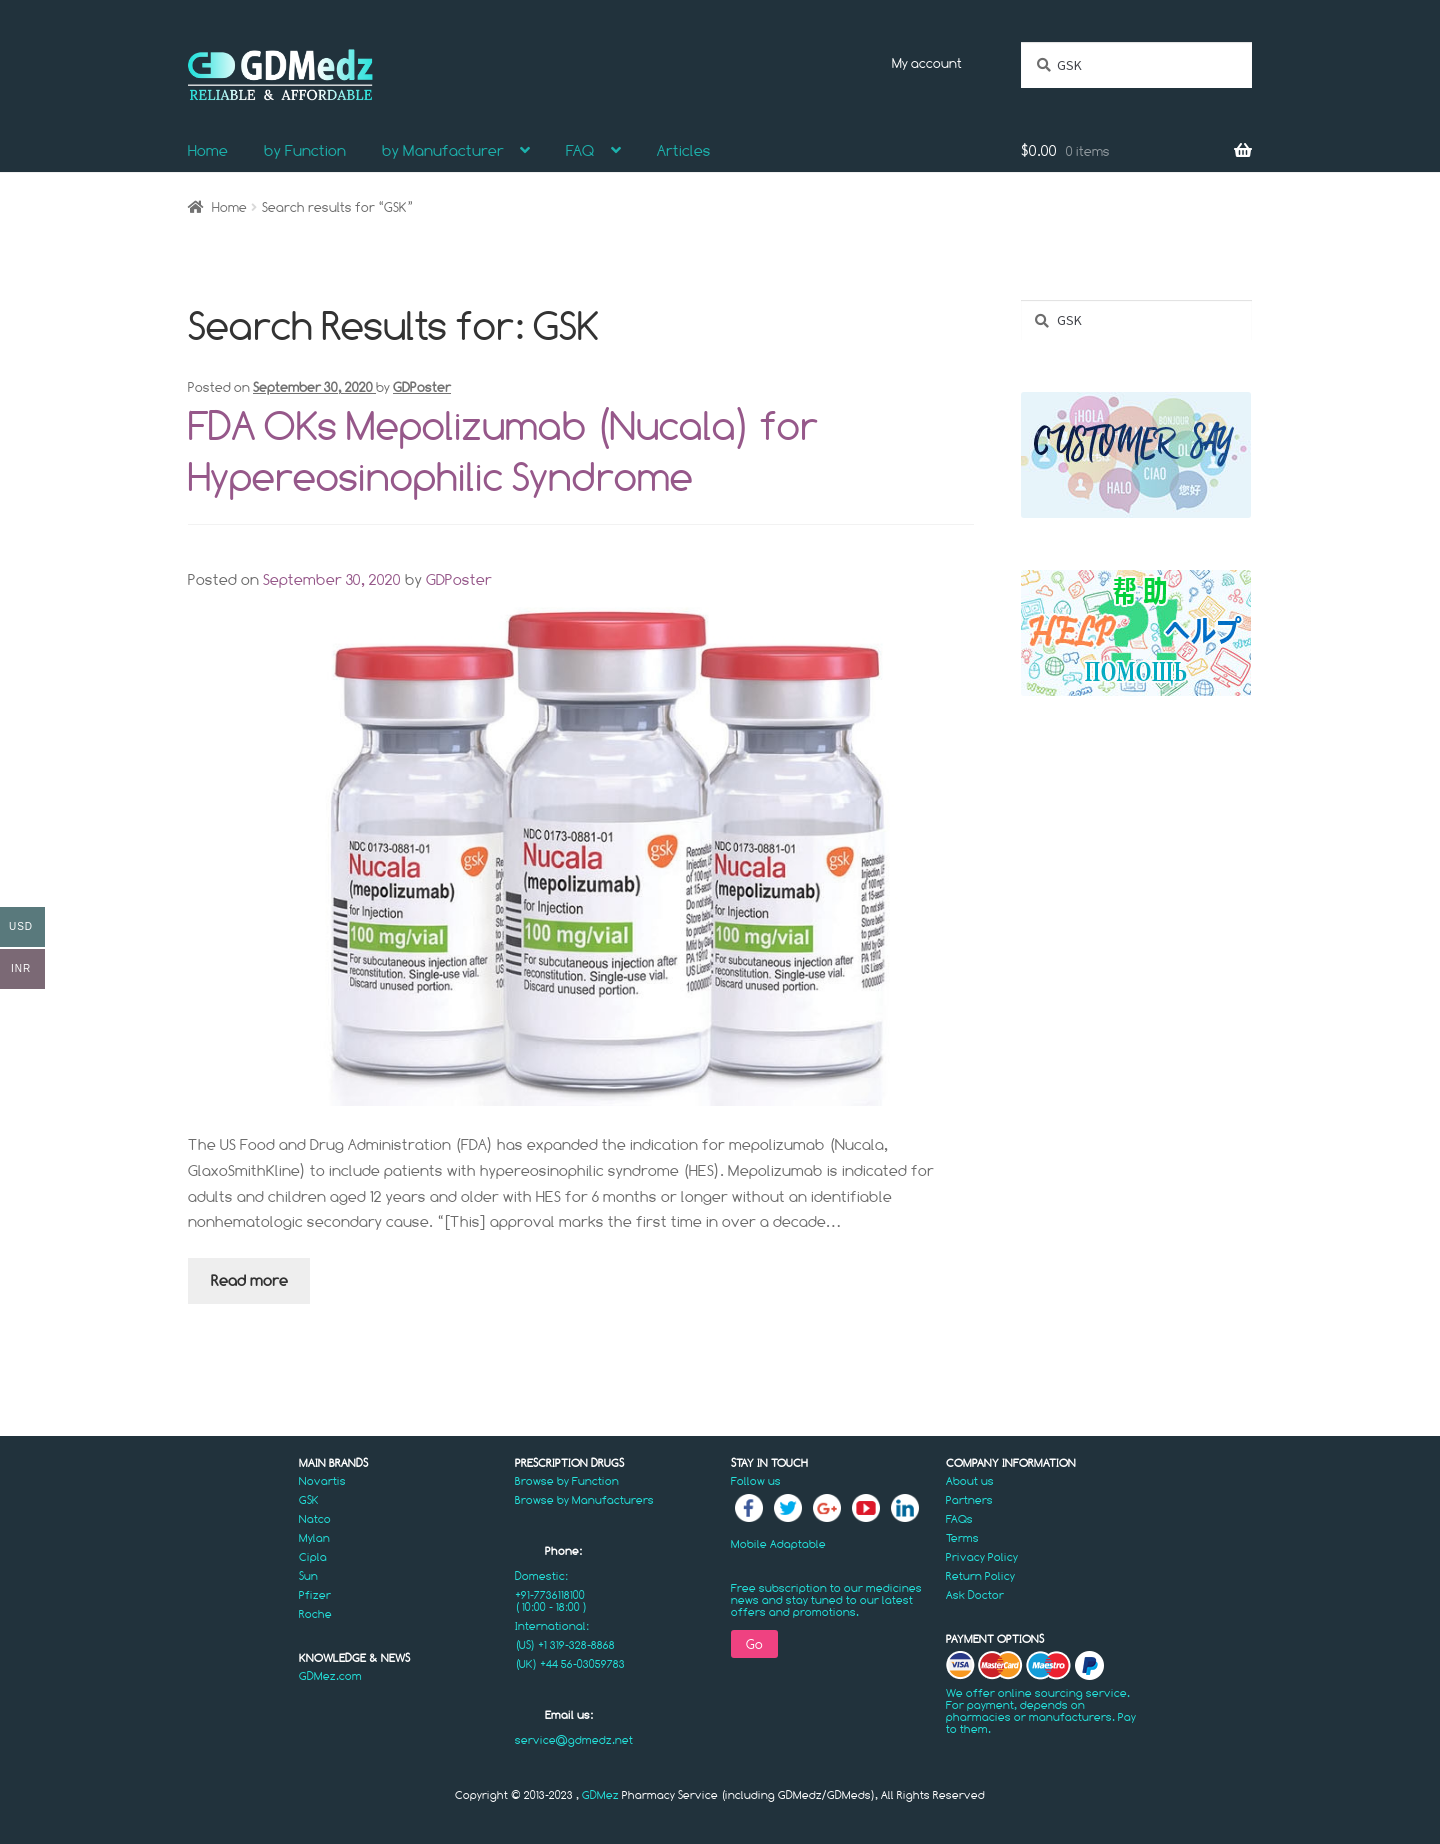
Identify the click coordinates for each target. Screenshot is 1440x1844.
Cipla (313, 1557)
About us (970, 1481)
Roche (315, 1614)
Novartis (322, 1481)
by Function (305, 150)
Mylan (314, 1538)
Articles (684, 150)
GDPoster (422, 387)
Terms (962, 1538)
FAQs (959, 1519)
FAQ (580, 150)
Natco (315, 1519)
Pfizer (315, 1595)
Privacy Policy (982, 1557)
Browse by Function (567, 1481)
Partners (969, 1500)
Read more (249, 1280)
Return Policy (980, 1576)
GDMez (600, 1795)
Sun (308, 1576)
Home (208, 150)
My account (927, 63)
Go (754, 1644)
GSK (309, 1500)
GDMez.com (330, 1676)
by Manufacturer (443, 150)
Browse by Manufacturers (584, 1500)
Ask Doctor (975, 1595)
